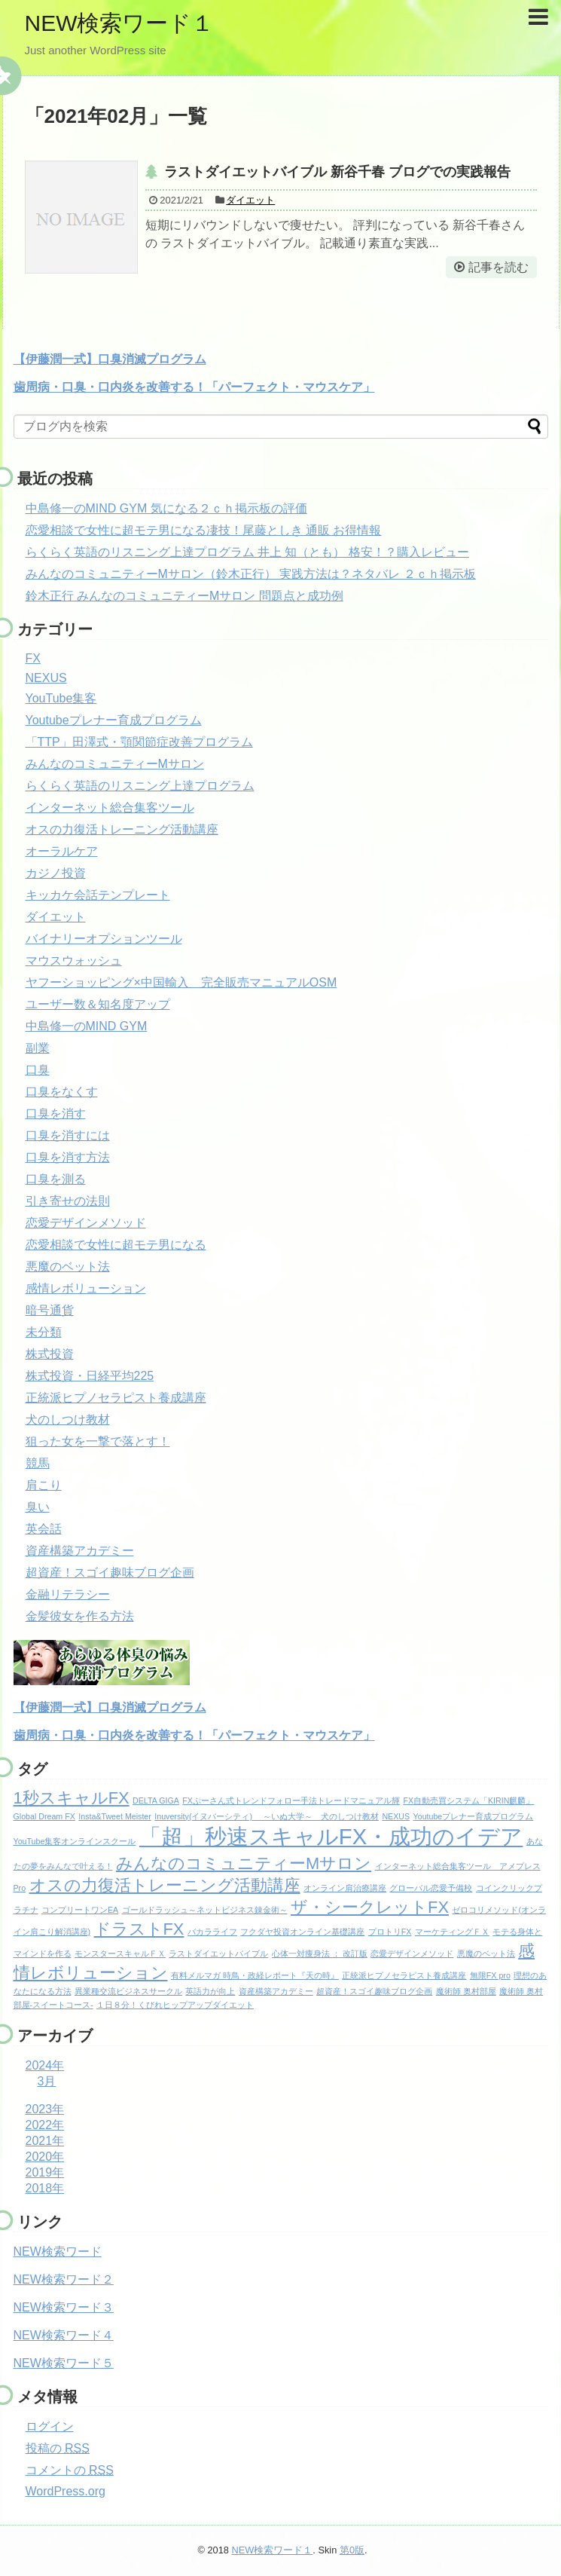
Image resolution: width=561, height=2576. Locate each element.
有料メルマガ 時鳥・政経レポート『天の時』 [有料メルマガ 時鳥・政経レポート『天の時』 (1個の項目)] (255, 1975)
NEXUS (46, 678)
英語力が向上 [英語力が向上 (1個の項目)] (210, 1991)
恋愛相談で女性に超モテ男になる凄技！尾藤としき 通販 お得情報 (204, 530)
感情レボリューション (86, 1288)
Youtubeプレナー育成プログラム (114, 720)
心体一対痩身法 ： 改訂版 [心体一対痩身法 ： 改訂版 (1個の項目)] (319, 1953)
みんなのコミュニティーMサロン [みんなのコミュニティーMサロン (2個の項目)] (243, 1863)
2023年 (45, 2109)
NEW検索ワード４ (64, 2335)
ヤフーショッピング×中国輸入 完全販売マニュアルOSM (181, 982)
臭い (38, 1507)
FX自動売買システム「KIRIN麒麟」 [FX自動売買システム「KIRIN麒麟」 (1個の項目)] (468, 1800)
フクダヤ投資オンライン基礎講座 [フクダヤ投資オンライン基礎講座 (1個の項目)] (302, 1931)
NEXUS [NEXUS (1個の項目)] (396, 1816)
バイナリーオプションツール (104, 938)
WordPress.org (65, 2491)
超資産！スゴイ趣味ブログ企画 (110, 1572)
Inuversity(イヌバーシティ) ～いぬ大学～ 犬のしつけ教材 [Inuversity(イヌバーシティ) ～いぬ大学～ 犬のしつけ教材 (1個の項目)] (266, 1816)
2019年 (45, 2172)
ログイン (50, 2426)
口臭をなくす (62, 1091)
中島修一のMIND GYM (87, 1026)
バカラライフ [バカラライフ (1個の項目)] (212, 1931)
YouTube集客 (61, 698)
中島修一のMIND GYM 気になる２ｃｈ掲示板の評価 (166, 508)
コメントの (70, 2470)
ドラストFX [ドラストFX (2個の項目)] (139, 1929)
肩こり (44, 1485)
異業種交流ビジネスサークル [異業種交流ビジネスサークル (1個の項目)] (128, 1991)
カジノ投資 (56, 873)
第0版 (352, 2550)
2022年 (45, 2125)
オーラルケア (62, 851)
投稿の (58, 2448)
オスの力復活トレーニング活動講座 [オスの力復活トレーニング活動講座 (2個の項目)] (164, 1885)
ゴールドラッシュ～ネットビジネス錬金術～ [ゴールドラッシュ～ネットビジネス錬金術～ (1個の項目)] (205, 1909)
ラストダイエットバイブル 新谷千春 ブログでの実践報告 (337, 171)
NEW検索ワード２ (64, 2279)
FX (33, 658)
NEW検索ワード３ (64, 2307)
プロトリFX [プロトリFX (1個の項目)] (390, 1931)
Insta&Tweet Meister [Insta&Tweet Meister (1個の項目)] (114, 1816)
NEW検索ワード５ (64, 2363)
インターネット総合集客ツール (110, 807)
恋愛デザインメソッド (86, 1222)
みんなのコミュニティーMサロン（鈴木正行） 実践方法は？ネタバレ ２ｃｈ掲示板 (251, 574)
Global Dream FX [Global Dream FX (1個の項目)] (44, 1816)
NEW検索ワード (58, 2251)
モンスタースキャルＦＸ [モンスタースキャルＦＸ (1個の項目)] (120, 1953)
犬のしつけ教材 (68, 1419)
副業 (38, 1048)
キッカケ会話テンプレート (98, 895)
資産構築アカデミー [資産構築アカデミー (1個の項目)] (276, 1991)
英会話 (44, 1528)
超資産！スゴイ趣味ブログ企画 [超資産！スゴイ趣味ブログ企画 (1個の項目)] (374, 1991)
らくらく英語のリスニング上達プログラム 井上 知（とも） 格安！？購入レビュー (247, 552)
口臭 (38, 1069)
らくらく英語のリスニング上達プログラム (140, 785)
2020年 (45, 2156)
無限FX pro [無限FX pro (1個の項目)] (490, 1975)
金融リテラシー (68, 1594)
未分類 (44, 1332)
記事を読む (498, 267)
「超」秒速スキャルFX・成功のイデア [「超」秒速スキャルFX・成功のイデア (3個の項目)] (331, 1836)
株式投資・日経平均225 (90, 1375)
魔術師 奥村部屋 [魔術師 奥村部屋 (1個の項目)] (466, 1991)
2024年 (45, 2065)
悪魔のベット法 (68, 1266)
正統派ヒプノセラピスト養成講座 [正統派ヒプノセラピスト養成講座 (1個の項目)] (404, 1975)
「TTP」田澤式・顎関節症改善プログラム (139, 742)
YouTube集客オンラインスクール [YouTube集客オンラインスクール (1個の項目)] (75, 1841)
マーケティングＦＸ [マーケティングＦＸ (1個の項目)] (452, 1931)
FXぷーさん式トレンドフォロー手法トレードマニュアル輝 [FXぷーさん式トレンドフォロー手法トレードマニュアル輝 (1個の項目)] (291, 1800)
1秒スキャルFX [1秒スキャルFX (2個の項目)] (72, 1797)
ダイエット (250, 200)
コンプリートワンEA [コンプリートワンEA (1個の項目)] (79, 1909)
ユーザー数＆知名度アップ (98, 1004)
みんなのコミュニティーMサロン (115, 763)
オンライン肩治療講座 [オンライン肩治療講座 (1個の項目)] (344, 1887)
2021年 (45, 2140)
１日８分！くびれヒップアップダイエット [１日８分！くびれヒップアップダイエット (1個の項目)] (175, 2004)
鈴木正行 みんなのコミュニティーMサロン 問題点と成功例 (184, 595)
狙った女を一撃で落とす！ (98, 1441)
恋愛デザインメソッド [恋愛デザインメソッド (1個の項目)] (411, 1953)
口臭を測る (56, 1179)
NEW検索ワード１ (120, 23)
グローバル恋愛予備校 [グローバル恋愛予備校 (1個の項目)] (430, 1887)
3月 (47, 2081)
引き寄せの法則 (68, 1201)
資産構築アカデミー (80, 1550)
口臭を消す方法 (68, 1157)
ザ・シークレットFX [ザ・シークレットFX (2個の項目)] (370, 1907)
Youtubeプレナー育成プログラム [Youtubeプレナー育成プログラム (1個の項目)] (473, 1816)
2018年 (45, 2188)
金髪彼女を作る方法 (80, 1616)
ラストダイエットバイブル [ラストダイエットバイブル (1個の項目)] (218, 1953)
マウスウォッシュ (74, 960)
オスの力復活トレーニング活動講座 (122, 829)
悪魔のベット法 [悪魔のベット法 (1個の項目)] (486, 1953)
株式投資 (50, 1354)
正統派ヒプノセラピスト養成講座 (116, 1397)
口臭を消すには (68, 1135)
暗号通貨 (50, 1310)
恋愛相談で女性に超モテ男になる (116, 1244)
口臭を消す (56, 1113)
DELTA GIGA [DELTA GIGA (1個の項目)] (156, 1800)
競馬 (38, 1463)
